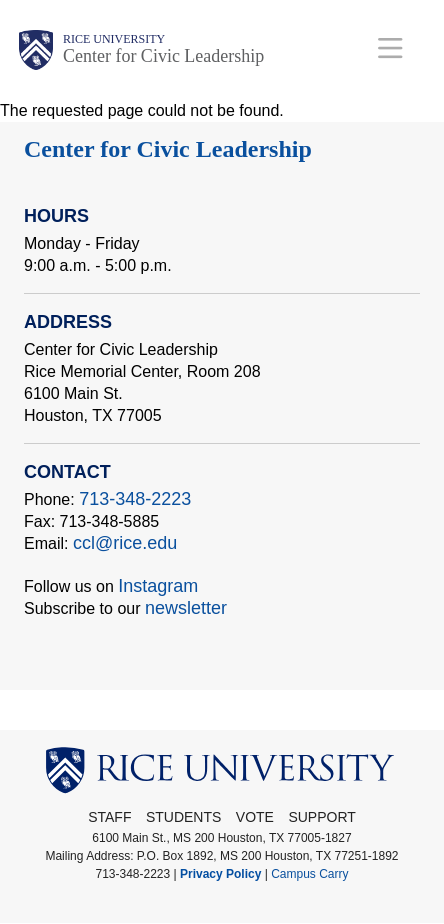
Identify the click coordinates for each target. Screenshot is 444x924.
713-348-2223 (135, 499)
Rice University (114, 39)
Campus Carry (309, 874)
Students (183, 817)
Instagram (158, 586)
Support (321, 817)
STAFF (109, 817)
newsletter (186, 608)
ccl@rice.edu (125, 543)
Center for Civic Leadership (163, 56)
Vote (255, 817)
